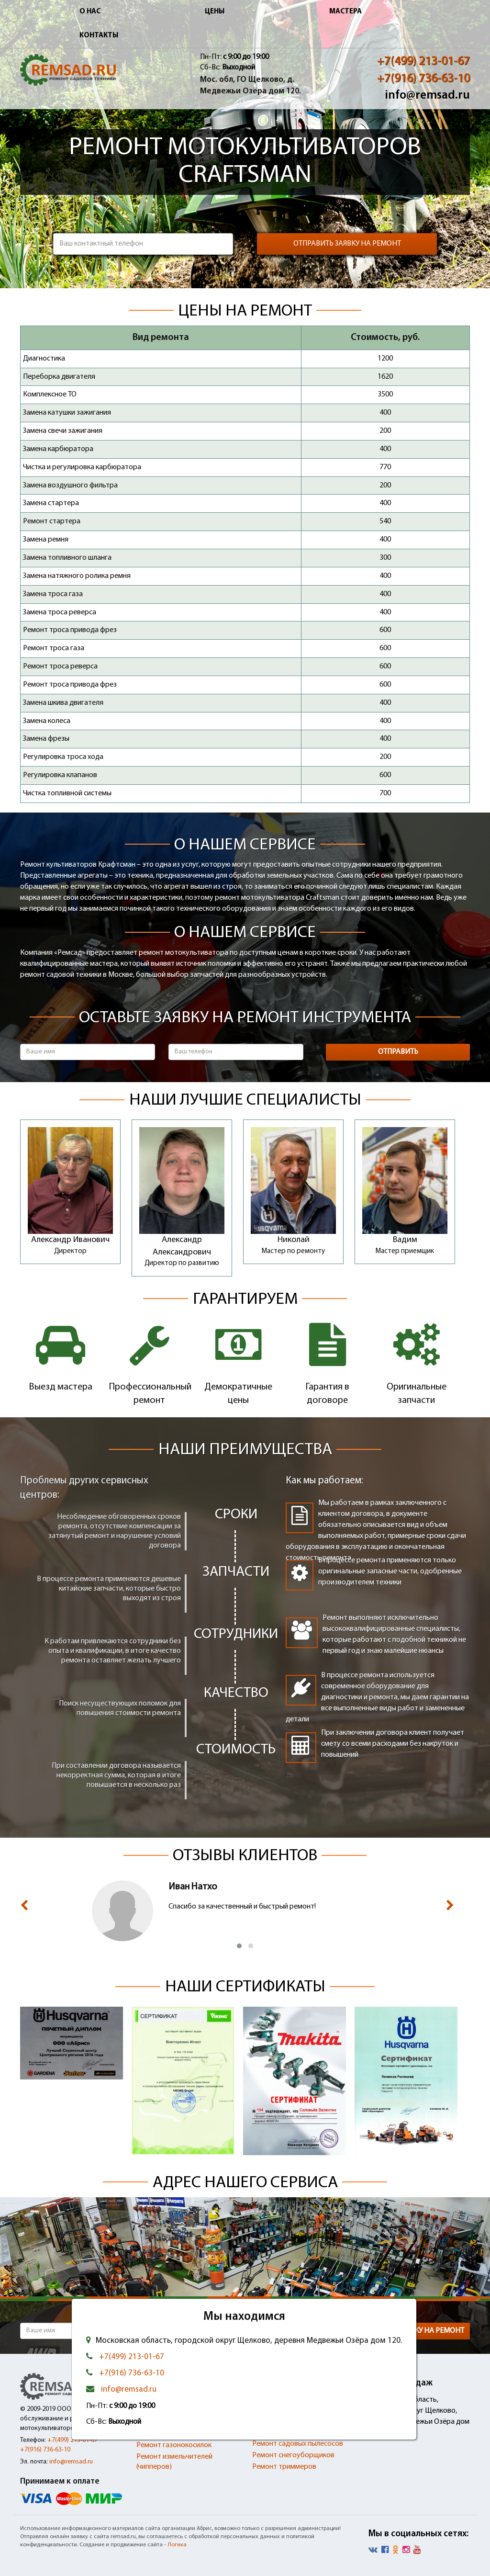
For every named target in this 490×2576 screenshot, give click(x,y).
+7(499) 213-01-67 (423, 62)
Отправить (398, 1052)
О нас (89, 11)
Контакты (99, 35)
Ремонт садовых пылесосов (297, 2444)
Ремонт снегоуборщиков (293, 2455)
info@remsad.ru (427, 96)
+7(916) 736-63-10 (423, 79)
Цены (215, 11)
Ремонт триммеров (284, 2467)
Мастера (345, 11)
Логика (177, 2545)
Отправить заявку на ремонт (347, 244)
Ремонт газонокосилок (174, 2445)
